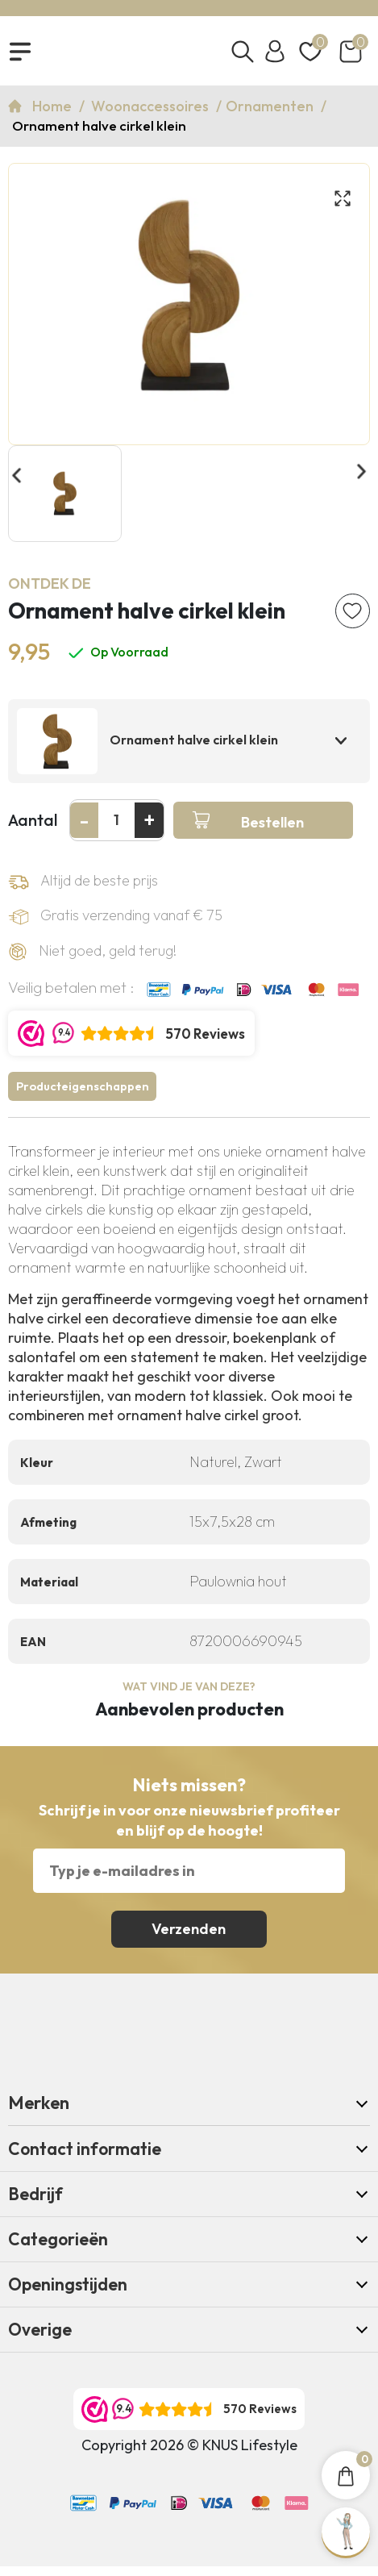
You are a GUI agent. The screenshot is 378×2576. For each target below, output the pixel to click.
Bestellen (272, 828)
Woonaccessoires (151, 109)
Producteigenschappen (85, 1095)
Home (53, 109)
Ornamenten (271, 109)
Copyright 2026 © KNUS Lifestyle (189, 2454)
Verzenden (189, 1938)
